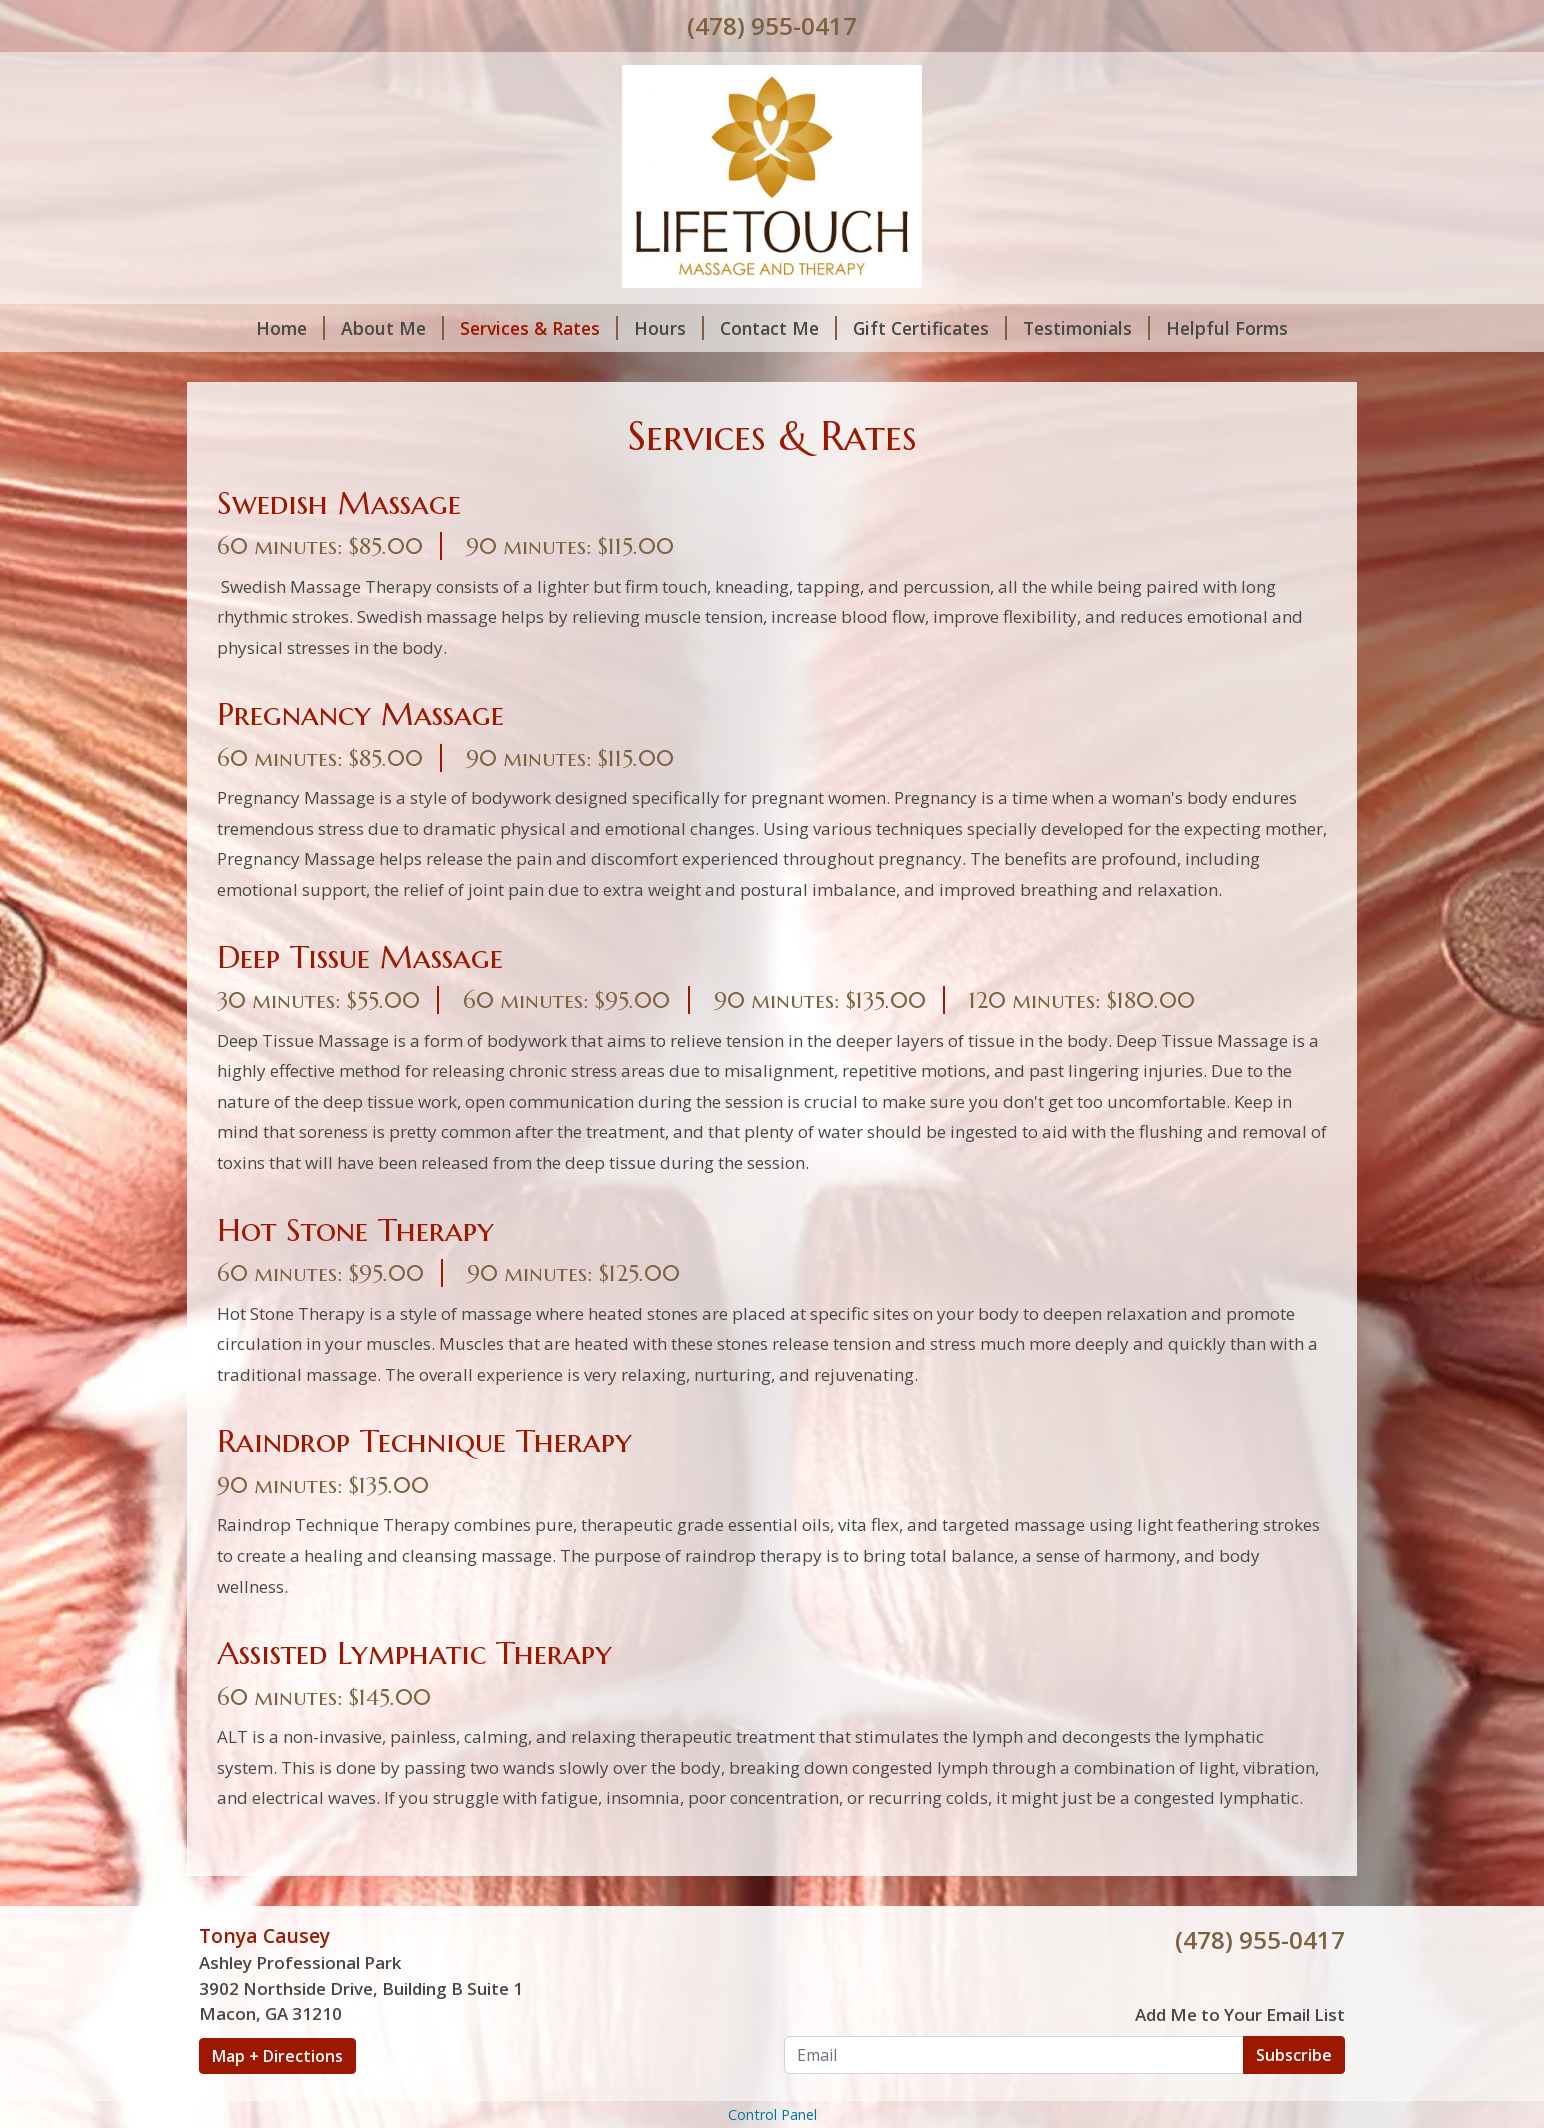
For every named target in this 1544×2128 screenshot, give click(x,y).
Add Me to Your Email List (1240, 2014)
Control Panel (772, 2114)
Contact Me (778, 328)
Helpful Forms (1227, 328)
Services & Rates (539, 328)
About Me (392, 328)
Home (290, 328)
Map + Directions (277, 2056)
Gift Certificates (930, 328)
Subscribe (1294, 2055)
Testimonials (1086, 328)
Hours (669, 328)
